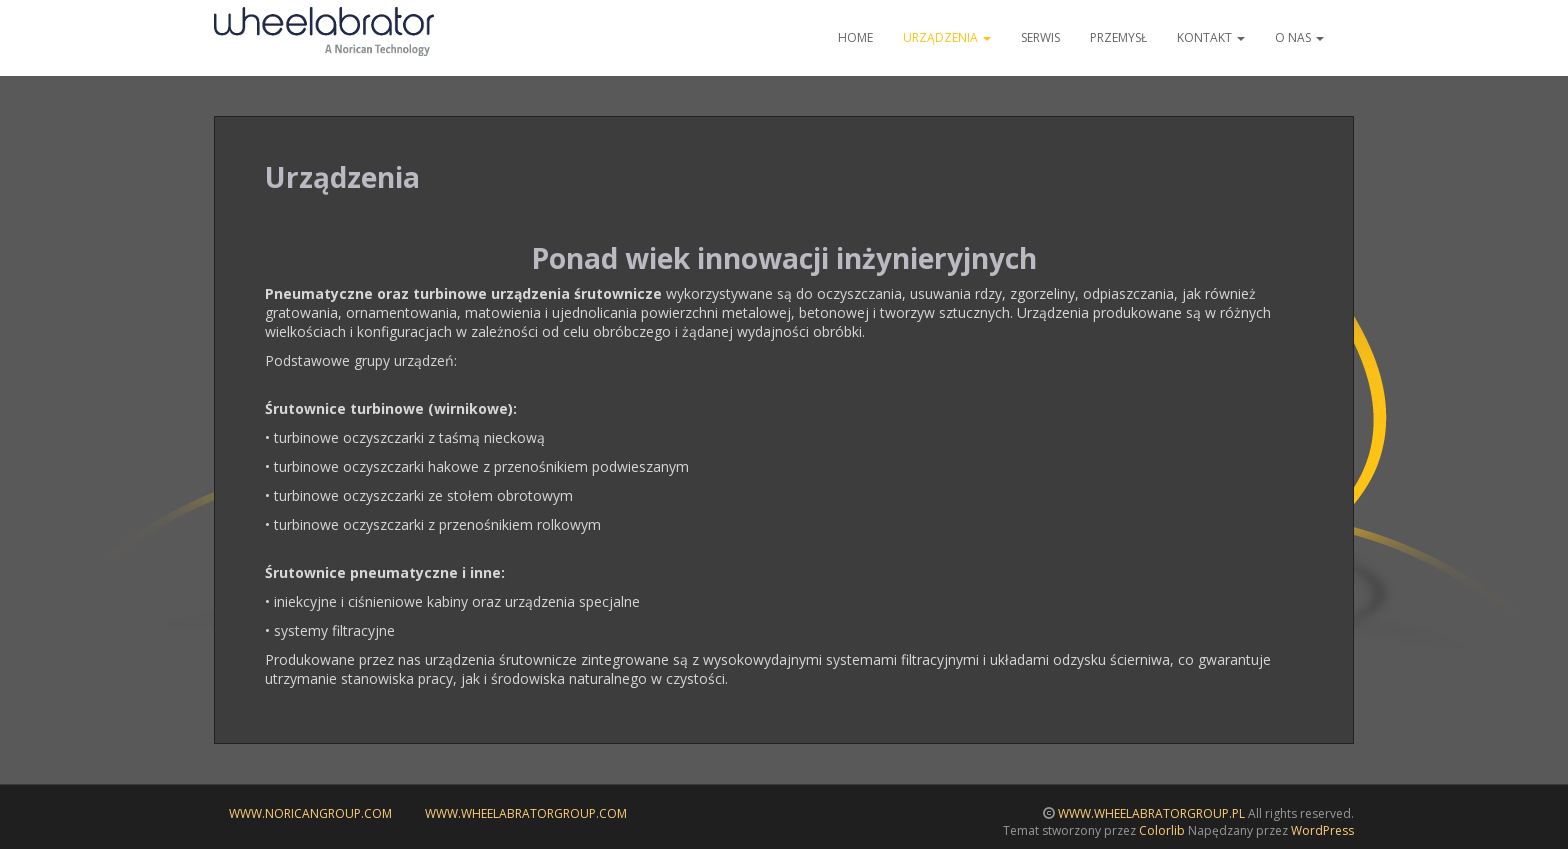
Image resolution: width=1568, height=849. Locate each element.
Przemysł (1118, 37)
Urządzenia (947, 37)
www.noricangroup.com (310, 813)
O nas (1299, 37)
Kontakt (1211, 37)
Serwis (1040, 37)
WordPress (1322, 830)
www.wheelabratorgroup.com (526, 813)
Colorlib (1162, 830)
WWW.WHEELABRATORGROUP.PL (1151, 813)
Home (855, 37)
